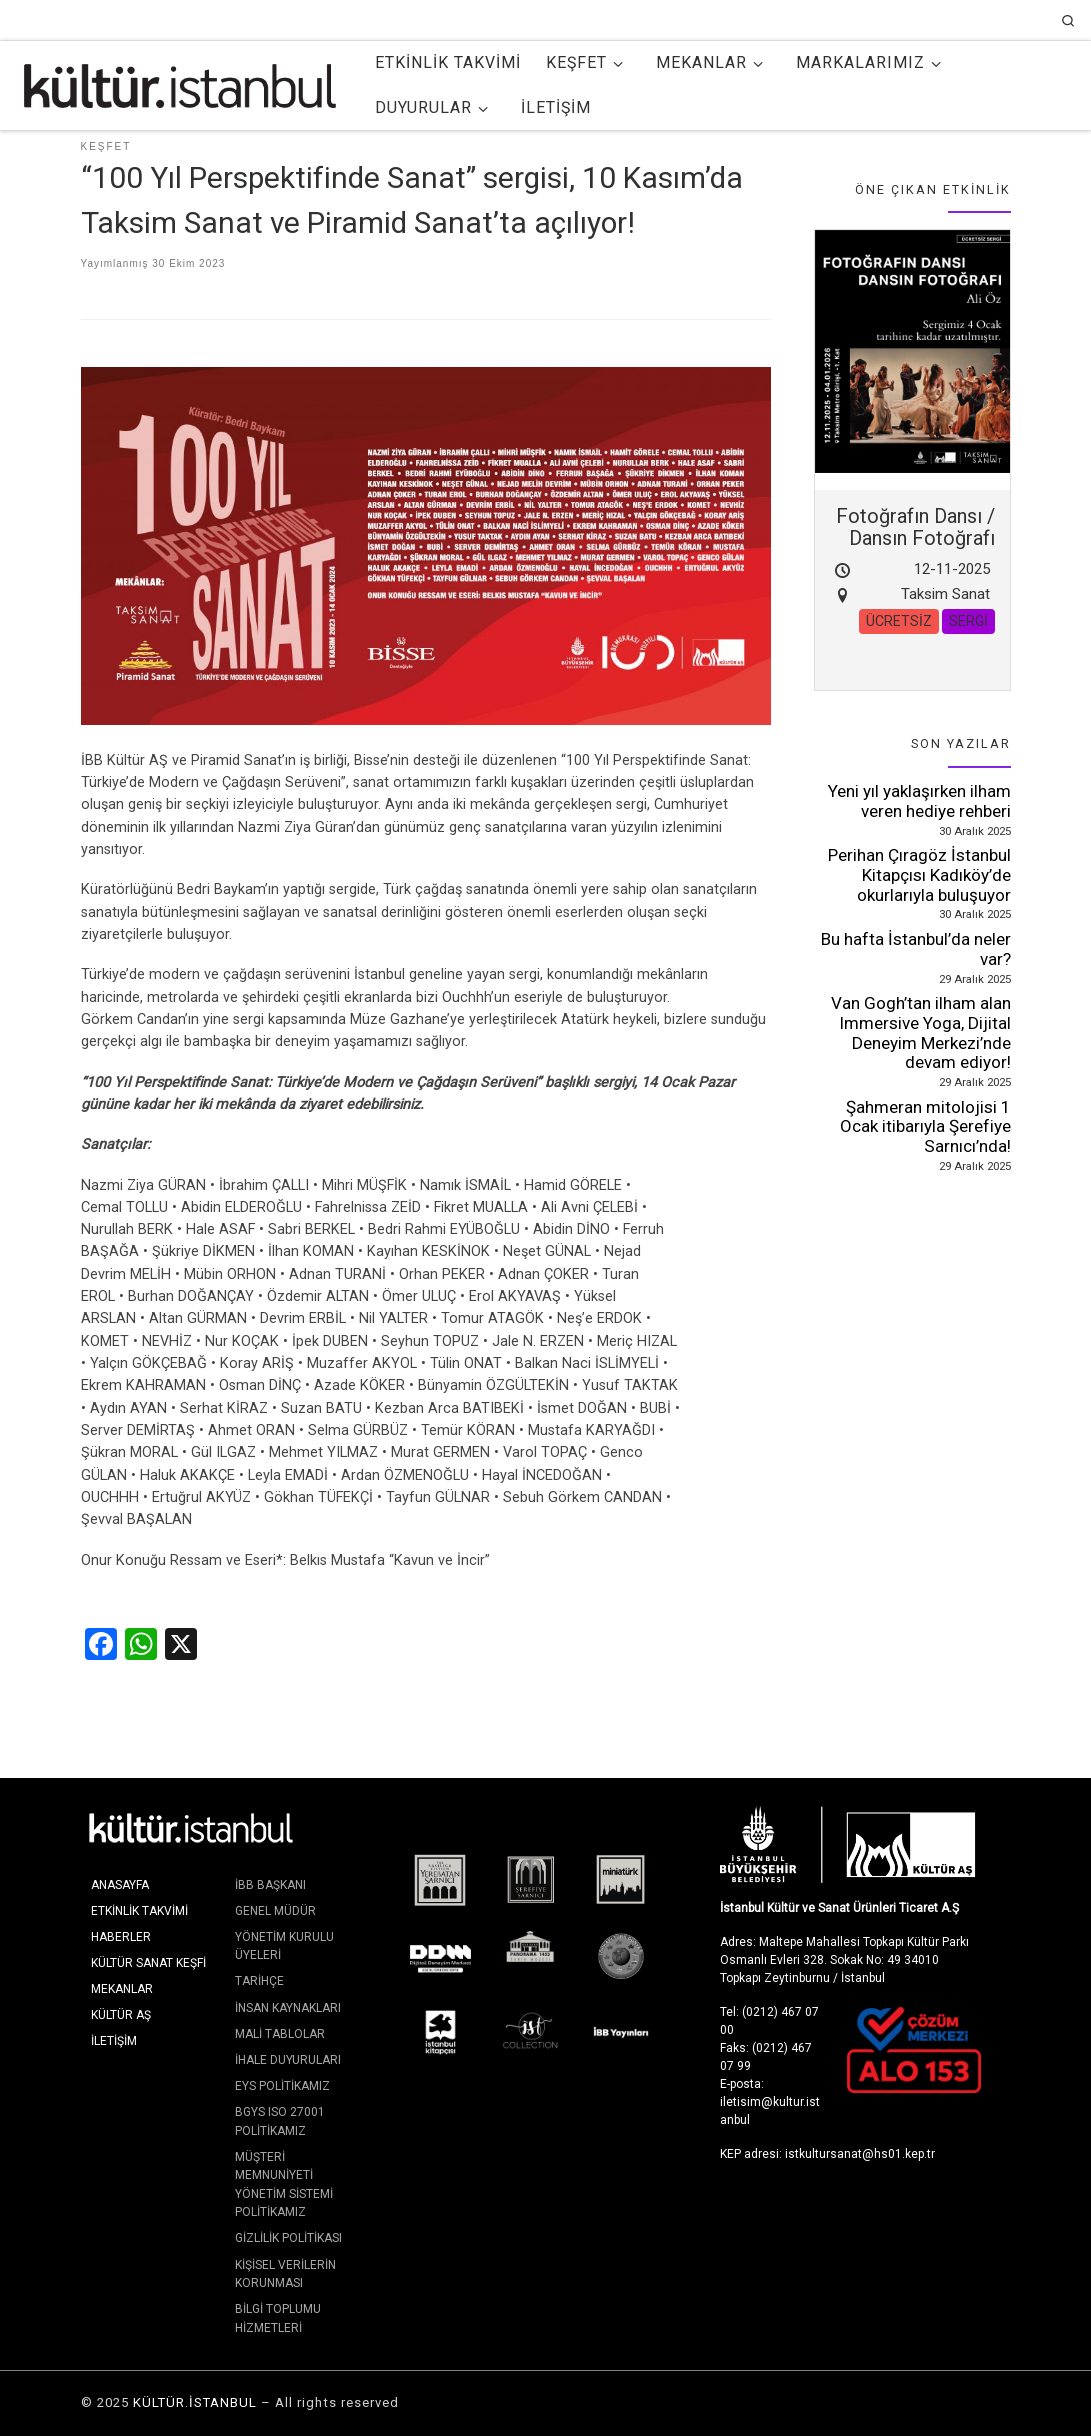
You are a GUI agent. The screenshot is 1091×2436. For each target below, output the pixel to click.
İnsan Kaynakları (288, 2008)
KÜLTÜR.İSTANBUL (195, 2402)
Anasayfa (120, 1885)
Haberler (121, 1937)
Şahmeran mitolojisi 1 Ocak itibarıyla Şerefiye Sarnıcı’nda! (925, 1126)
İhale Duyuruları (288, 2060)
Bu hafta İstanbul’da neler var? (916, 949)
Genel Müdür (275, 1911)
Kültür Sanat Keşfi (148, 1963)
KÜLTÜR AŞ (121, 2015)
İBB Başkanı (270, 1885)
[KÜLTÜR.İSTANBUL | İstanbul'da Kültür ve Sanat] (180, 83)
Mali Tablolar (280, 2034)
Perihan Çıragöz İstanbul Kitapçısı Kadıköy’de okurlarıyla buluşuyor (919, 874)
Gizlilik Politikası (288, 2238)
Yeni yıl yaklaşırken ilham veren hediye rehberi (919, 801)
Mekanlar (122, 1989)
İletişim (114, 2041)
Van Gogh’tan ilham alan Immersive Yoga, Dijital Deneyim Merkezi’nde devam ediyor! (921, 1032)
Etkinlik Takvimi (139, 1911)
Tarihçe (259, 1981)
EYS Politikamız (282, 2086)
